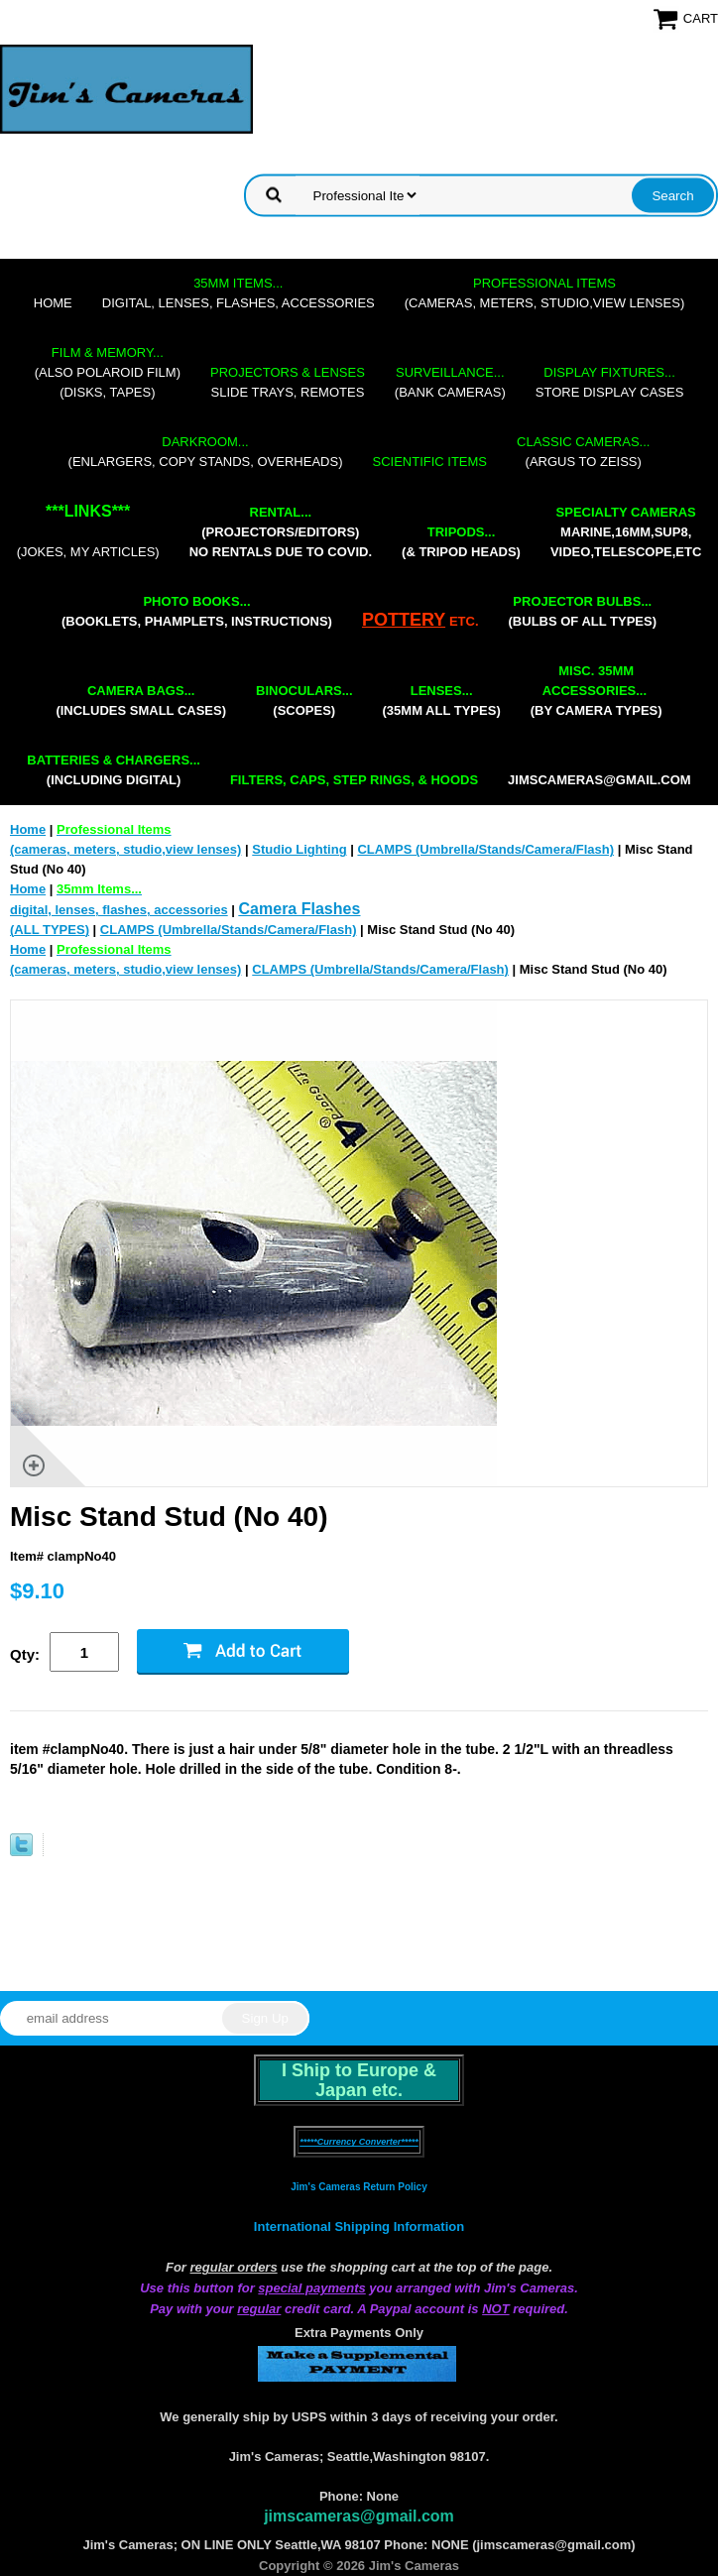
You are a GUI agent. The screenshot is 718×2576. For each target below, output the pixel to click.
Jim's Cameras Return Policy (358, 2186)
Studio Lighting (299, 849)
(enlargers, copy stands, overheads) (205, 451)
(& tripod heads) (461, 542)
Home (53, 302)
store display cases (610, 382)
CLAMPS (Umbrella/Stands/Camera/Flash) (485, 849)
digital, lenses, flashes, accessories (238, 293)
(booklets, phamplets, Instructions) (196, 611)
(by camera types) (596, 690)
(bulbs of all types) (583, 611)
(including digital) (113, 770)
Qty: (25, 1654)
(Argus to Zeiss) (583, 451)
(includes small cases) (141, 700)
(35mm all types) (442, 700)
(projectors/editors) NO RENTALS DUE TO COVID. (280, 532)
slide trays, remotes (287, 382)
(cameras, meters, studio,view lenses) (544, 293)
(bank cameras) (450, 382)
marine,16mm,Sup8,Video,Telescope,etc (625, 532)
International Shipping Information (359, 2226)
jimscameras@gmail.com (599, 779)
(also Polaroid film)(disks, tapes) (107, 372)
